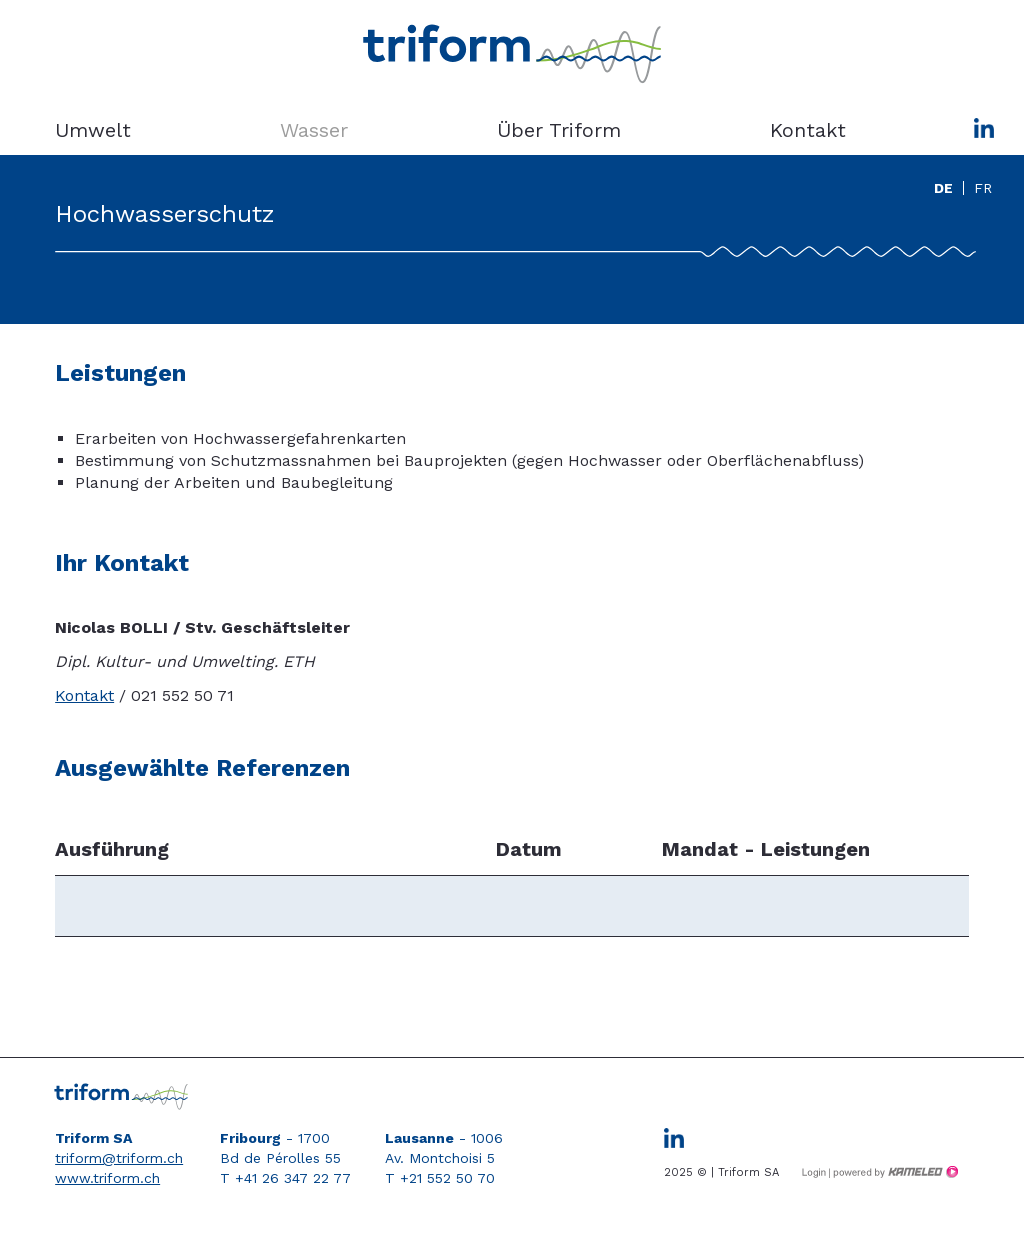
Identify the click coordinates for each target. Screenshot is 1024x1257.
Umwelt (93, 130)
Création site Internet (894, 1172)
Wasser (314, 130)
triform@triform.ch (119, 1158)
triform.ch (512, 55)
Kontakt (808, 130)
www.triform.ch (107, 1178)
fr (983, 188)
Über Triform (559, 130)
